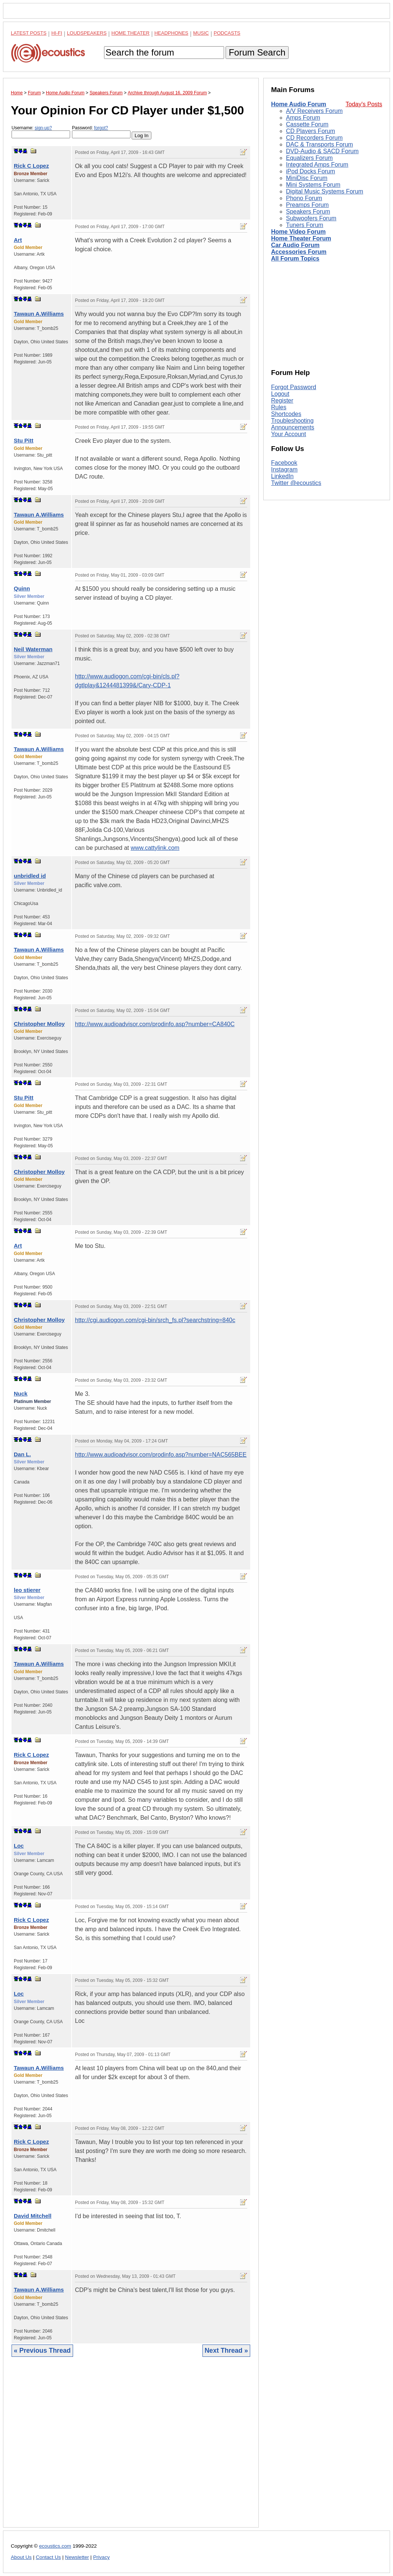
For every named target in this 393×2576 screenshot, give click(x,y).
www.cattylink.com (155, 848)
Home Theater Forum (301, 238)
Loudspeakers (87, 33)
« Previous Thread (42, 2350)
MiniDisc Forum (306, 178)
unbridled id (30, 876)
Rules (278, 407)
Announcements (292, 427)
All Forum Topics (295, 258)
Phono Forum (304, 198)
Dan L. (22, 1454)
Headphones (171, 33)
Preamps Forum (307, 205)
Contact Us (48, 2557)
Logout (280, 394)
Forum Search (257, 52)
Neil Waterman (33, 649)
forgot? (101, 127)
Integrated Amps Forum (317, 164)
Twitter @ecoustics (296, 483)
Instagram (284, 469)
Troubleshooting (292, 420)
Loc (19, 1845)
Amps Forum (303, 117)
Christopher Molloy (39, 1024)
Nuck (21, 1393)
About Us (21, 2557)
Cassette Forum (307, 124)
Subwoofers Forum (311, 218)
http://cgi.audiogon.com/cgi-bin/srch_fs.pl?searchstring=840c (155, 1320)
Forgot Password (293, 387)
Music (201, 33)
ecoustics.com (55, 2546)
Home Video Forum (298, 231)
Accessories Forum (299, 252)
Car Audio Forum (295, 245)
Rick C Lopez (31, 166)
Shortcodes (286, 414)
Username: (41, 131)
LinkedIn (282, 476)
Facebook (284, 463)
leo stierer (27, 1590)
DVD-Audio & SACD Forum (322, 151)
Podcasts (227, 33)
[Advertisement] (131, 2448)
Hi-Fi (56, 33)
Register (282, 400)
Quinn (22, 588)
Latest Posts (29, 33)
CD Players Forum (310, 131)
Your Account (288, 434)
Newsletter (77, 2557)
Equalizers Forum (309, 158)
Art (18, 240)
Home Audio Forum (298, 104)
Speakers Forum (308, 211)
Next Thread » (226, 2350)
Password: (101, 131)
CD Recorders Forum (314, 138)
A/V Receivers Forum (314, 111)
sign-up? (43, 127)
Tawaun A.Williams (39, 313)
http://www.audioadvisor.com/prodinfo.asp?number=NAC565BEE (160, 1454)
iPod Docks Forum (310, 171)
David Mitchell (32, 2216)
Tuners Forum (304, 225)
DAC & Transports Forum (319, 144)
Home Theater (130, 33)
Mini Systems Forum (313, 185)
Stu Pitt (24, 440)
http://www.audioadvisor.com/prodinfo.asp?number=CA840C (155, 1024)
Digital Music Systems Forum (324, 191)
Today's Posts (364, 104)
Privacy (101, 2557)
